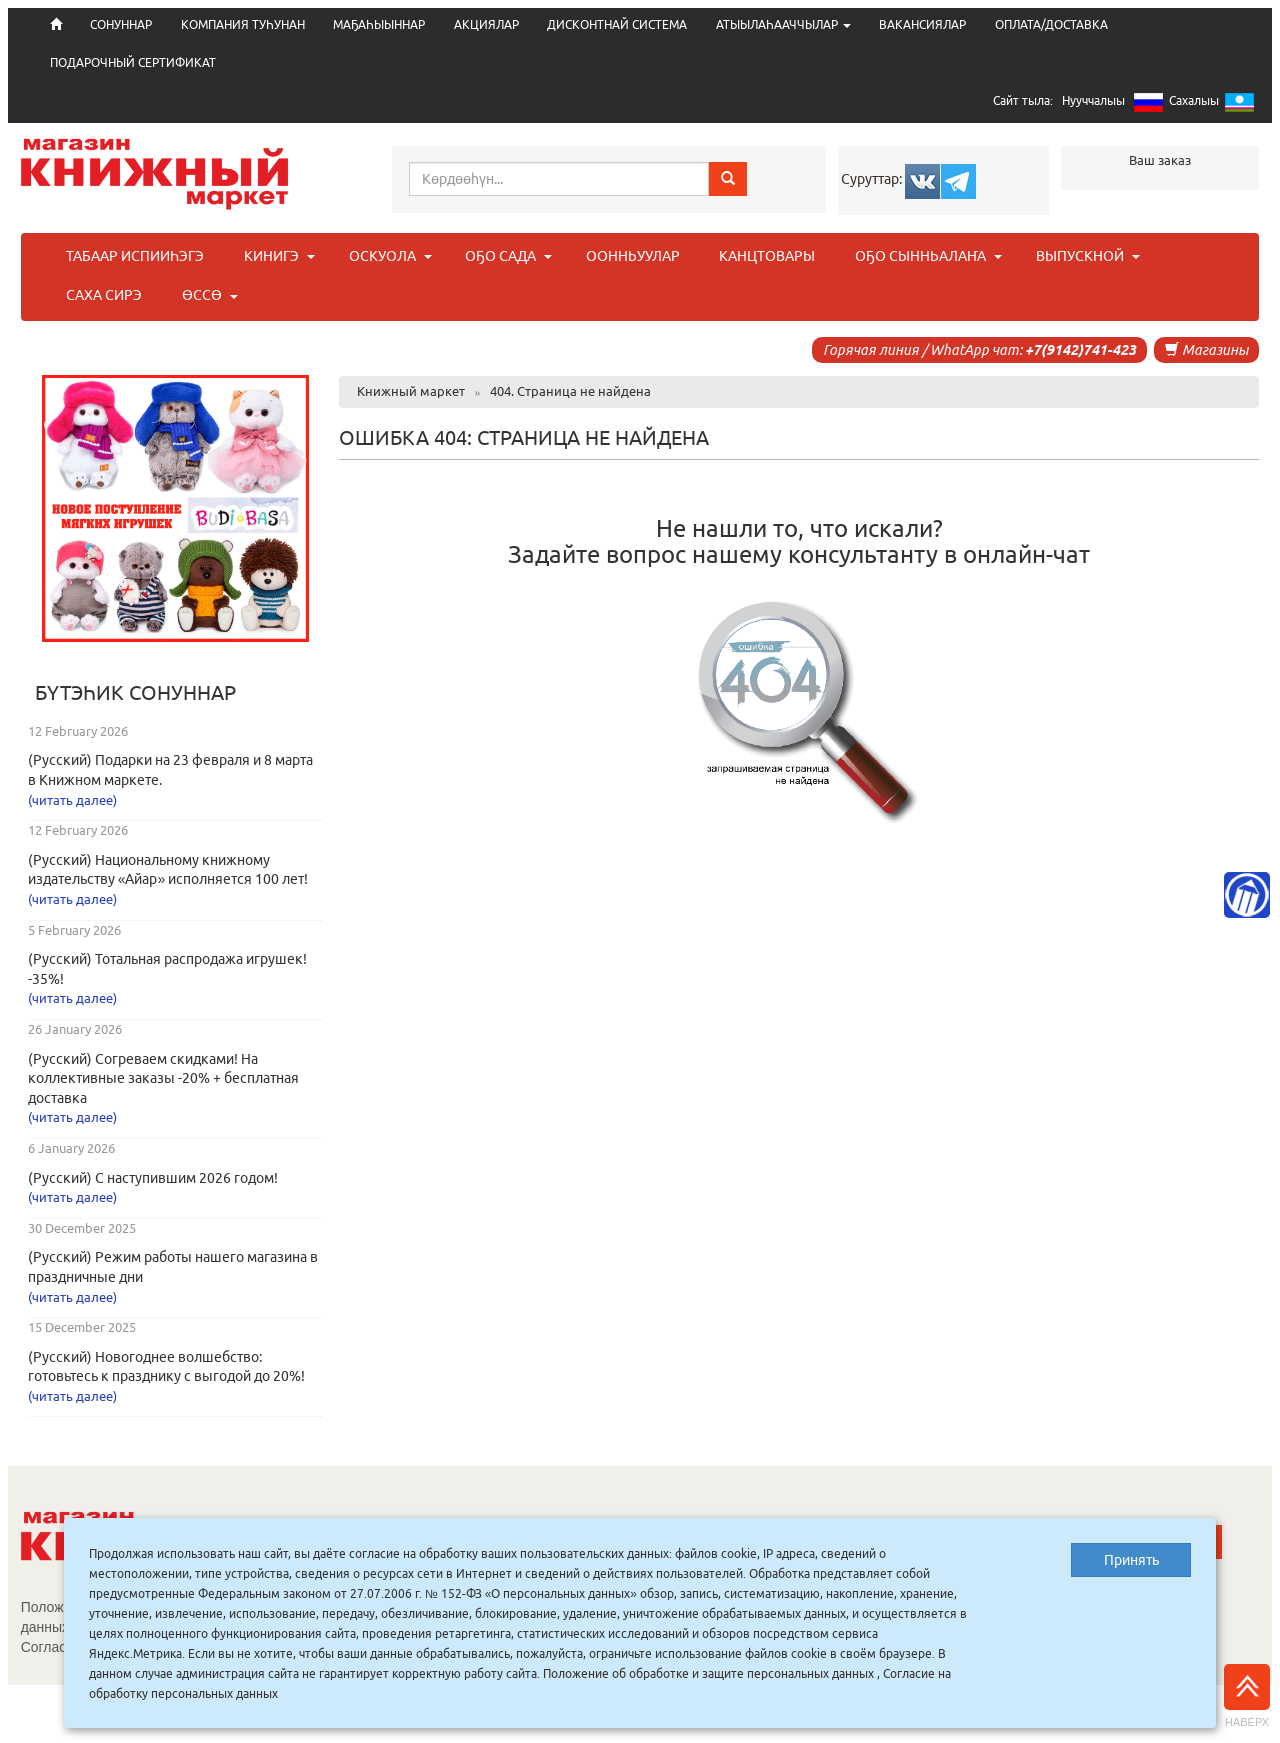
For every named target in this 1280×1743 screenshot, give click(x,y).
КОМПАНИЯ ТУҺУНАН (243, 24)
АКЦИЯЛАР (486, 24)
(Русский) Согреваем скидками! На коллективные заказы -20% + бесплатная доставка (163, 1078)
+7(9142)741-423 (1080, 350)
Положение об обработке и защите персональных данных (708, 1673)
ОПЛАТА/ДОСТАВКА (1051, 24)
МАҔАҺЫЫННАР (379, 24)
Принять (1131, 1560)
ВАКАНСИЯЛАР (922, 24)
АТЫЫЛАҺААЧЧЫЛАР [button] (783, 24)
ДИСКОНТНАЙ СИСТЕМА (617, 24)
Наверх (1247, 1696)
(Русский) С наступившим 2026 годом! (153, 1178)
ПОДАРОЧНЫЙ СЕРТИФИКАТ (133, 62)
